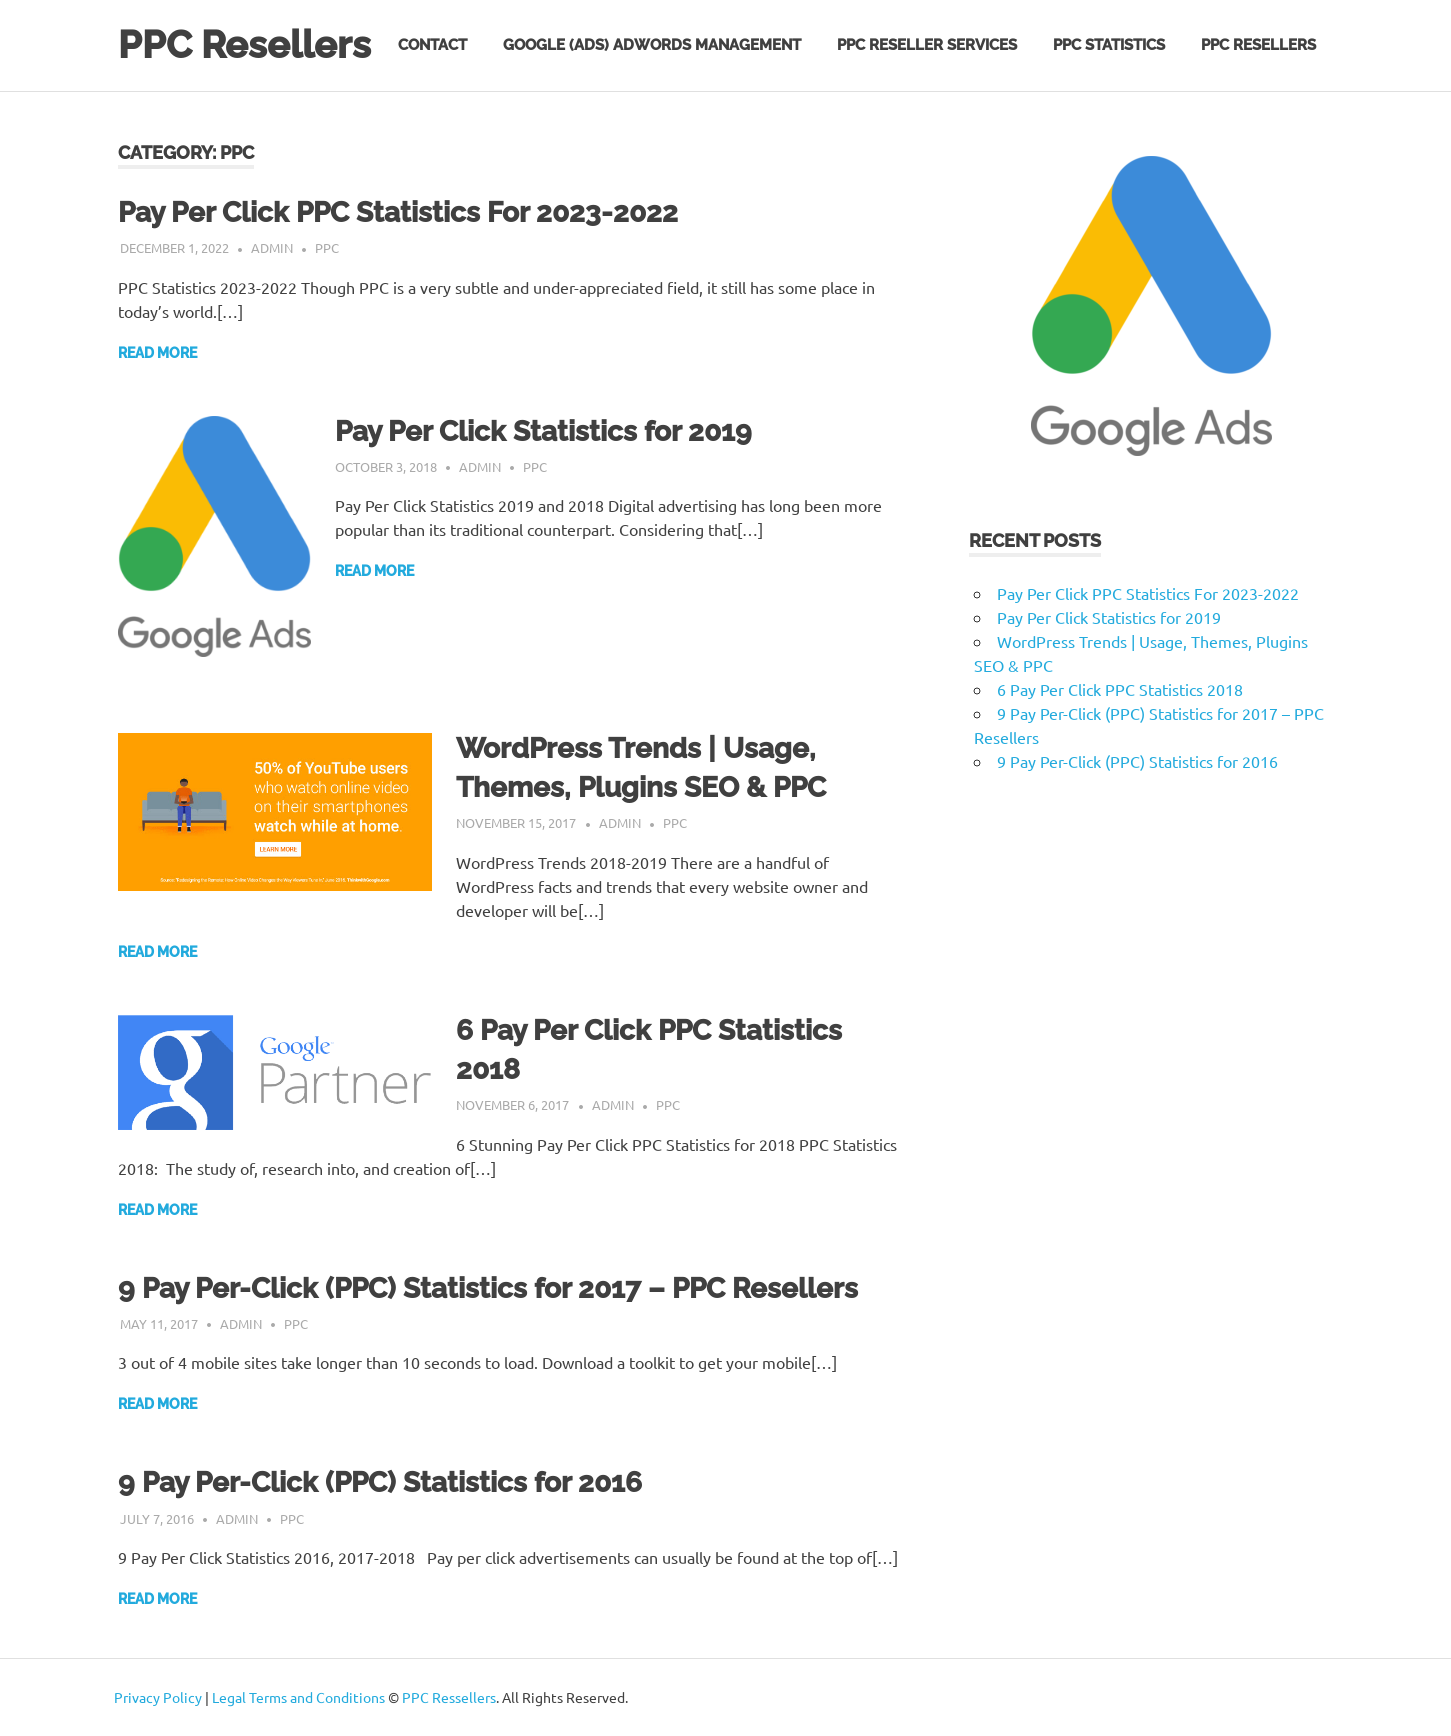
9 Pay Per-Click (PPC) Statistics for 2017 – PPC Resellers (488, 1288)
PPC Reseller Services (927, 45)
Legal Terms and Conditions (298, 1697)
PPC (327, 247)
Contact (432, 45)
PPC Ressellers (449, 1697)
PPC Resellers (244, 44)
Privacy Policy (158, 1697)
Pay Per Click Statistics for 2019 (543, 431)
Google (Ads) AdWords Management (652, 45)
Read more (157, 353)
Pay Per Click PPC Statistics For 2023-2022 (398, 212)
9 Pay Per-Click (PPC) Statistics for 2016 (380, 1482)
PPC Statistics (1109, 45)
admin (272, 247)
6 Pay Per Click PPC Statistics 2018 (1120, 689)
